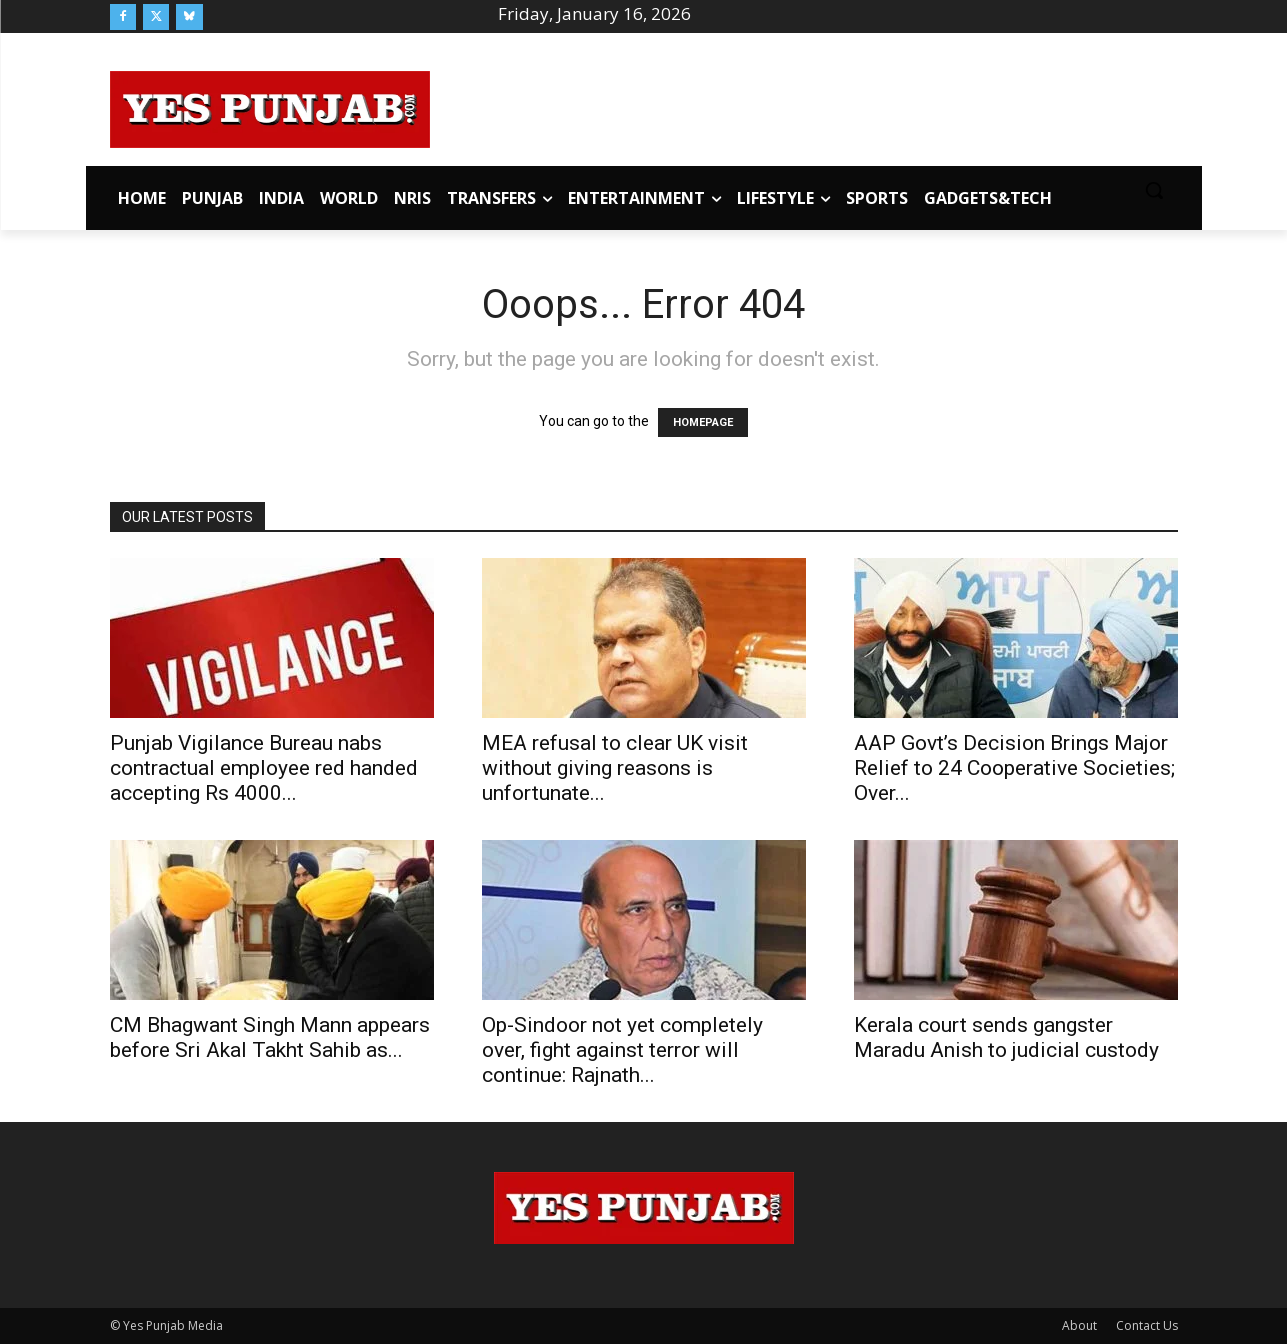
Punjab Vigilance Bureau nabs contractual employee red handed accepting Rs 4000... (264, 768)
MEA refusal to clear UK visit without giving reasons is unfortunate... (615, 768)
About (1079, 1325)
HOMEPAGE (703, 422)
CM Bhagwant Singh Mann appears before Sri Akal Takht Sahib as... (270, 1037)
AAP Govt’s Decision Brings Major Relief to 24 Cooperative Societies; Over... (1014, 768)
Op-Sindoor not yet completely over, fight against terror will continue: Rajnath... (622, 1050)
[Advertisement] (804, 106)
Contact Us (1147, 1325)
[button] (1154, 190)
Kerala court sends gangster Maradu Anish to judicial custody (1006, 1037)
